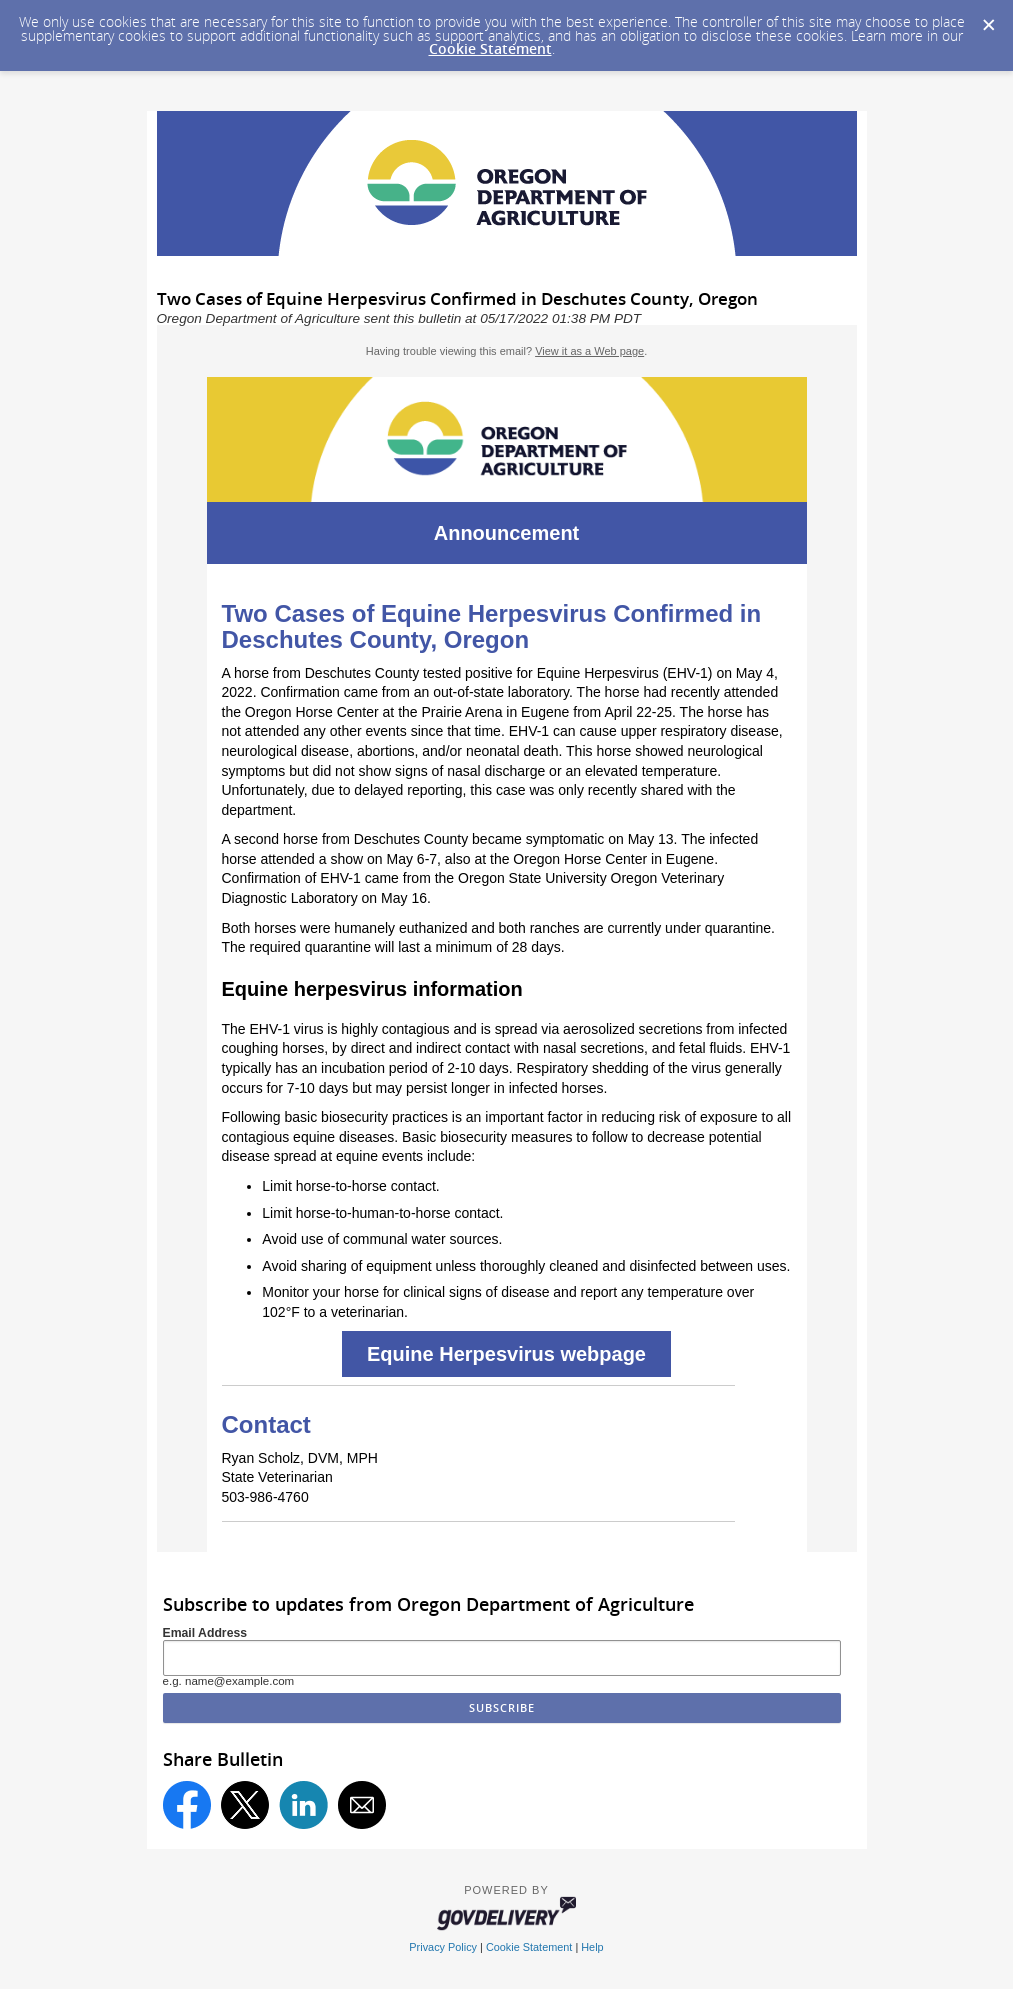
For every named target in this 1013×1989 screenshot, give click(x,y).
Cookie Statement (490, 48)
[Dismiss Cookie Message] (988, 19)
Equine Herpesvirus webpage (506, 1354)
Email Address (205, 1633)
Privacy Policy (443, 1947)
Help (592, 1947)
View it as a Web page (589, 351)
